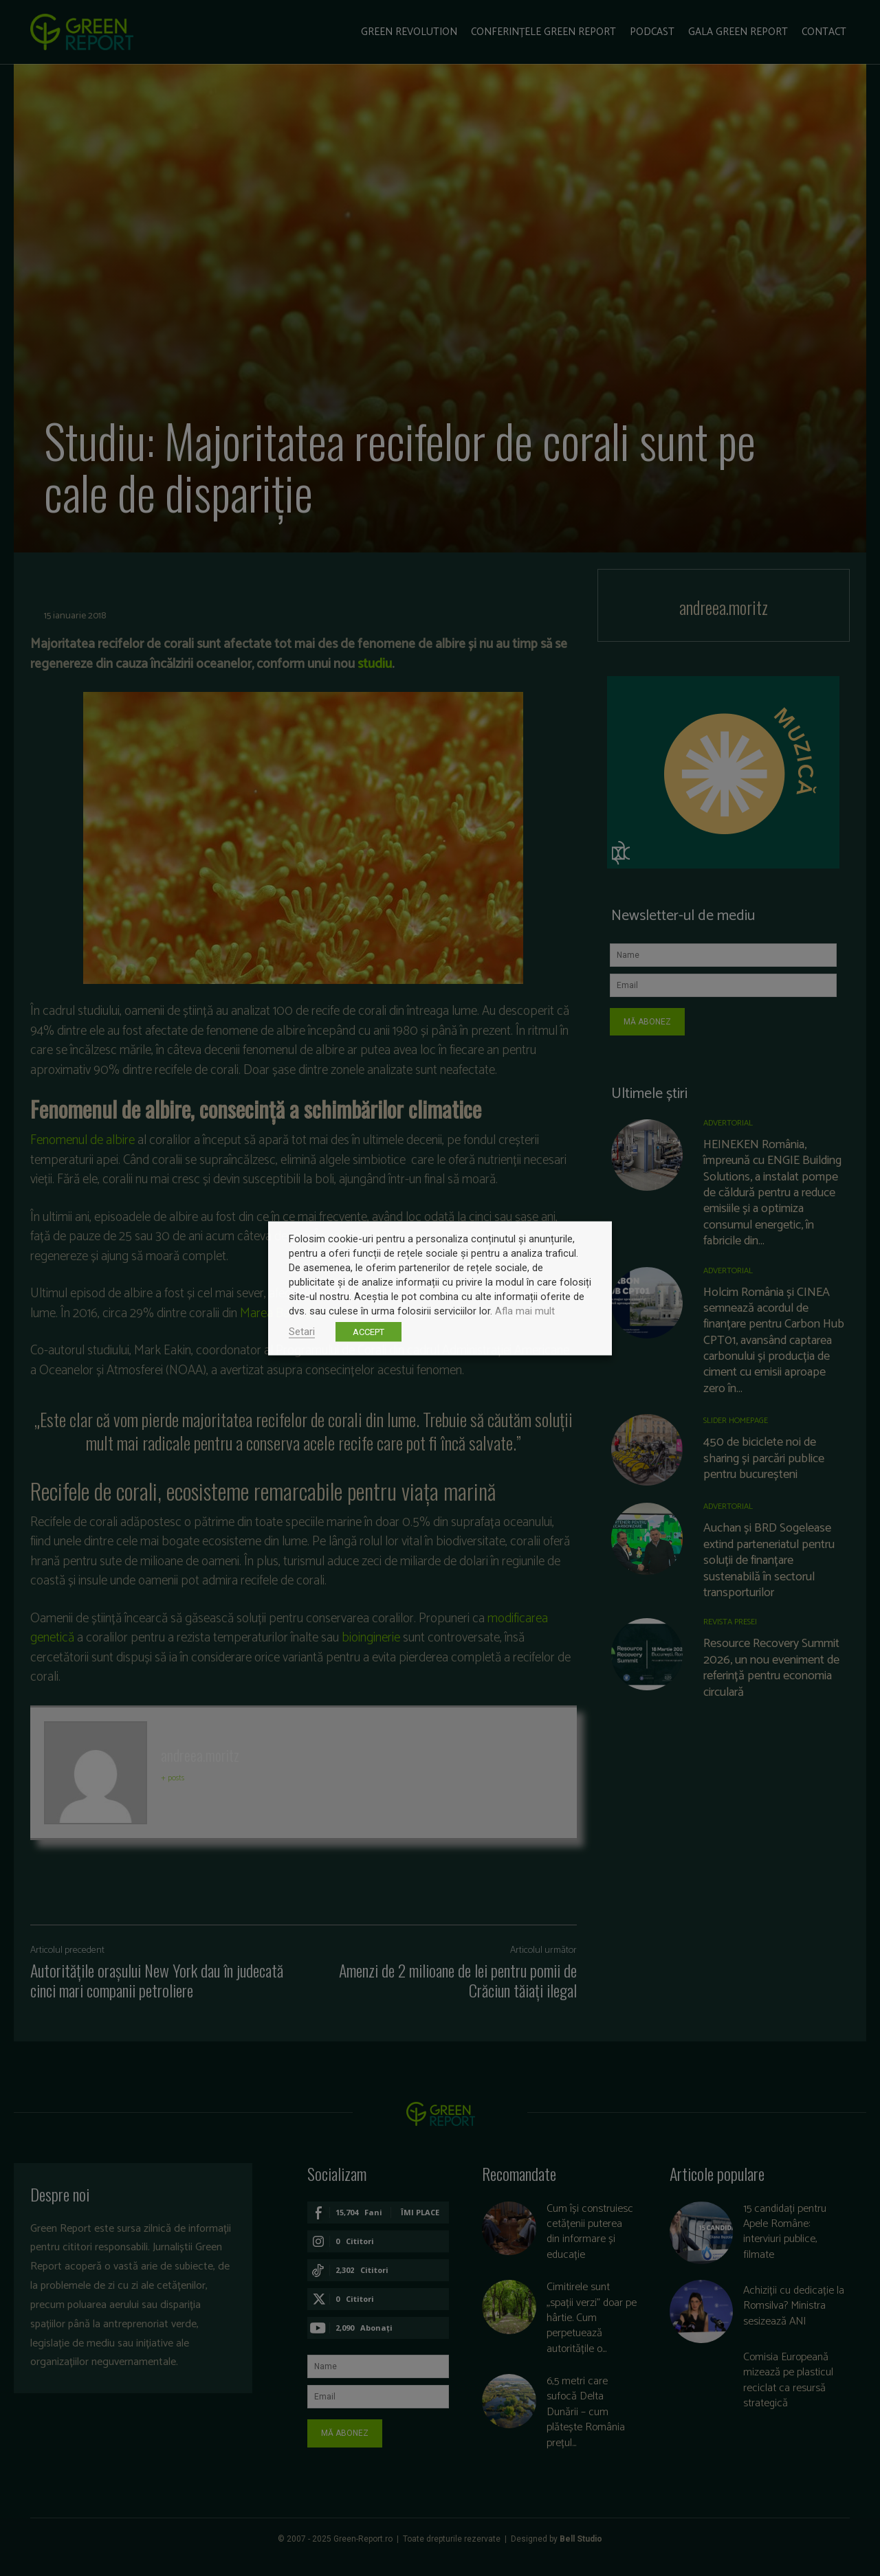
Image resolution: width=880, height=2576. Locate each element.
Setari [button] (302, 1331)
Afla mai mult (525, 1310)
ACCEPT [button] (368, 1331)
